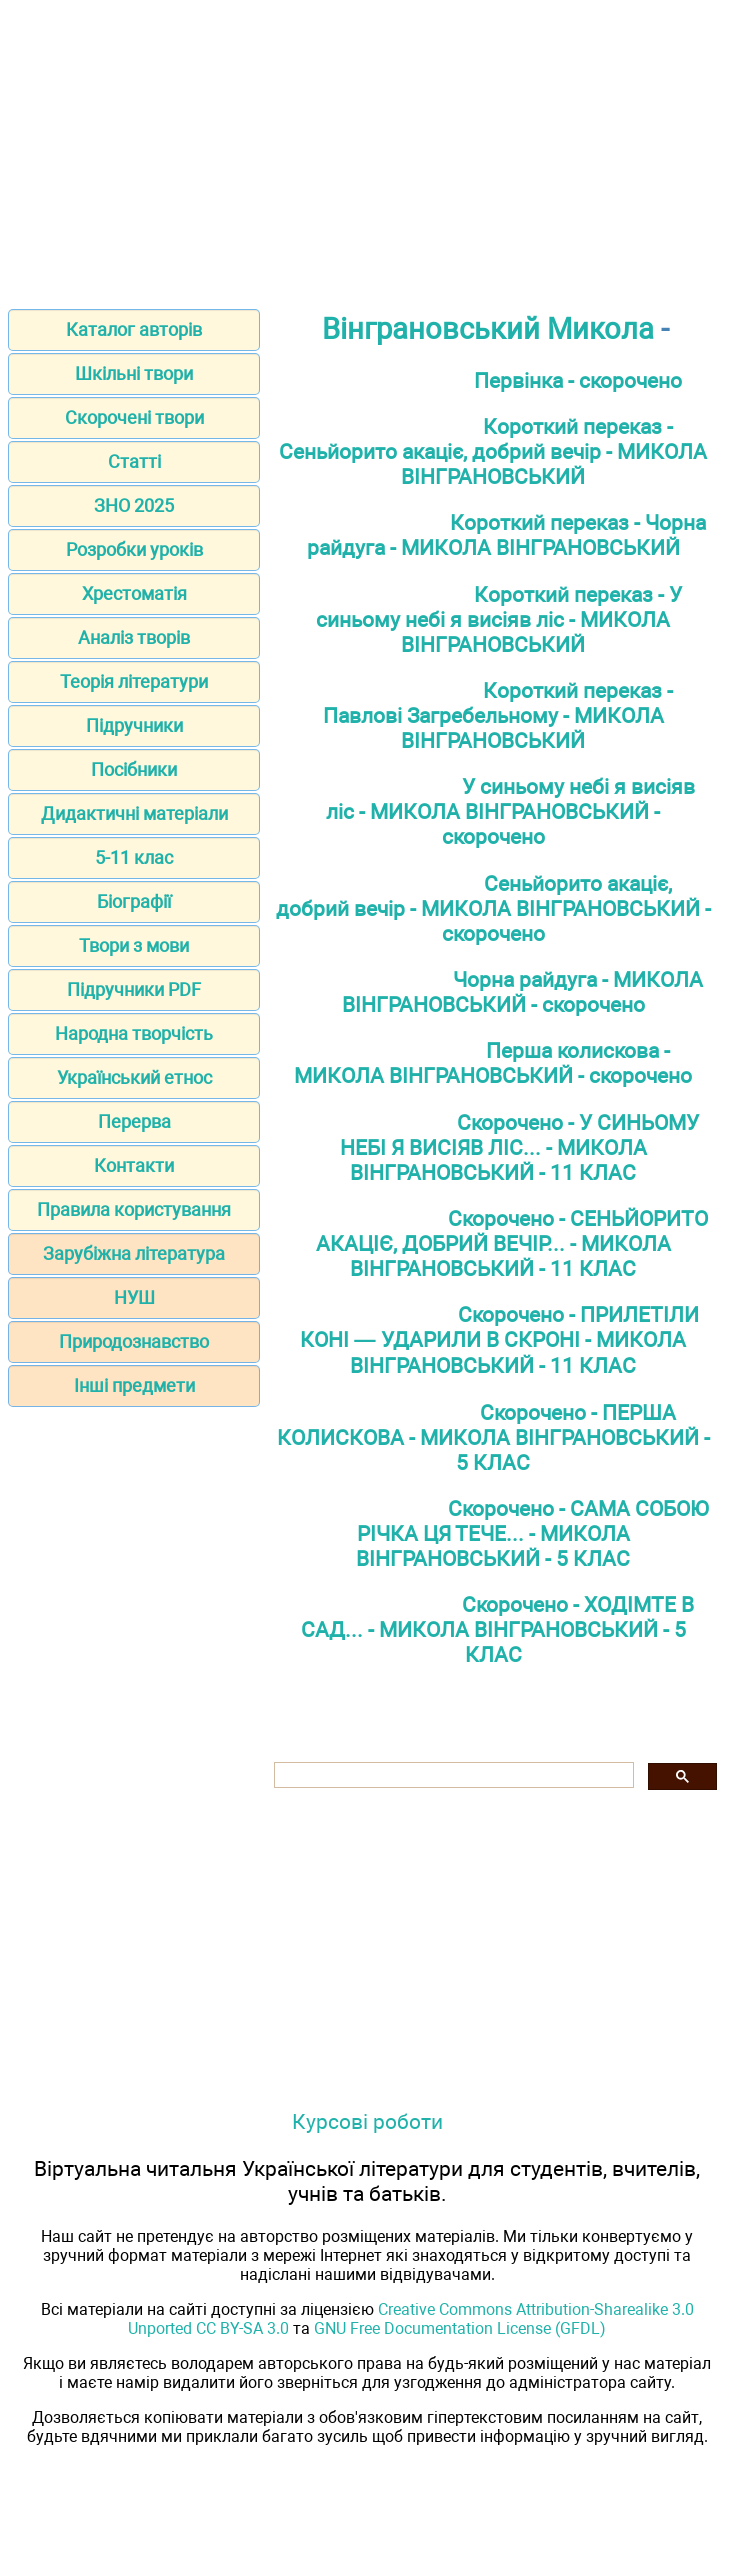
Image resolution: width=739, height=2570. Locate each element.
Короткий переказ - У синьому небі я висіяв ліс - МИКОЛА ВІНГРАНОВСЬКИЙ (499, 619)
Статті (134, 461)
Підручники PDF (134, 989)
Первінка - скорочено (578, 380)
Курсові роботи (367, 2121)
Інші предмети (134, 1385)
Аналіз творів (134, 637)
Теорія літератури (134, 681)
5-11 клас (134, 857)
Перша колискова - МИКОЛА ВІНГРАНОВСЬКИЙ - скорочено (493, 1063)
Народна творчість (134, 1033)
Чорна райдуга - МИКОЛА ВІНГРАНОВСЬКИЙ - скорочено (523, 992)
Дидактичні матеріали (134, 813)
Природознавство (134, 1341)
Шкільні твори (134, 373)
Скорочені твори (134, 417)
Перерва (134, 1121)
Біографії (134, 901)
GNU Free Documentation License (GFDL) (460, 2328)
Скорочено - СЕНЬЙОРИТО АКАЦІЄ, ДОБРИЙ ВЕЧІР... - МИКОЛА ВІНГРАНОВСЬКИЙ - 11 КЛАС (512, 1243)
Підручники (134, 725)
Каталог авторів (134, 329)
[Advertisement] (369, 148)
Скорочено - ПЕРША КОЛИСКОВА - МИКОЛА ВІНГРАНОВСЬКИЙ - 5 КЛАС (493, 1437)
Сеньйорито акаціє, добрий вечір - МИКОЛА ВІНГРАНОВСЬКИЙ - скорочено (493, 908)
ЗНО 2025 (134, 505)
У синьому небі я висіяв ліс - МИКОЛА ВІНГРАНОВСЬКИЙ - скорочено (510, 811)
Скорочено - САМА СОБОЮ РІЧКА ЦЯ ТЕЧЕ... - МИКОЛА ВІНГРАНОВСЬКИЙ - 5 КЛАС (532, 1533)
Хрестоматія (134, 593)
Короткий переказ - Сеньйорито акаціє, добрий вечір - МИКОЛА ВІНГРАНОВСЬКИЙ (493, 451)
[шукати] (452, 1775)
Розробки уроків (134, 549)
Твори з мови (134, 945)
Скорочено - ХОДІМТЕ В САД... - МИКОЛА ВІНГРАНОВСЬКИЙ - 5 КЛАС (498, 1629)
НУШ (134, 1297)
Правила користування (134, 1209)
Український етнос (134, 1077)
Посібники (134, 769)
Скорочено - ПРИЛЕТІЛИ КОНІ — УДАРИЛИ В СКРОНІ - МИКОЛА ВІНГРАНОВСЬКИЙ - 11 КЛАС (499, 1340)
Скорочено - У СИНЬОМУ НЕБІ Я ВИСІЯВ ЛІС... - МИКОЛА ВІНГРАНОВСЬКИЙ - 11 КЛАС (520, 1147)
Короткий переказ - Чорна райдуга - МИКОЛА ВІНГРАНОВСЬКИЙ (507, 535)
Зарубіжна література (134, 1253)
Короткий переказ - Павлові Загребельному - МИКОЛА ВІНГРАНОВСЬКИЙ (498, 715)
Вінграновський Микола (488, 329)
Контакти (134, 1165)
